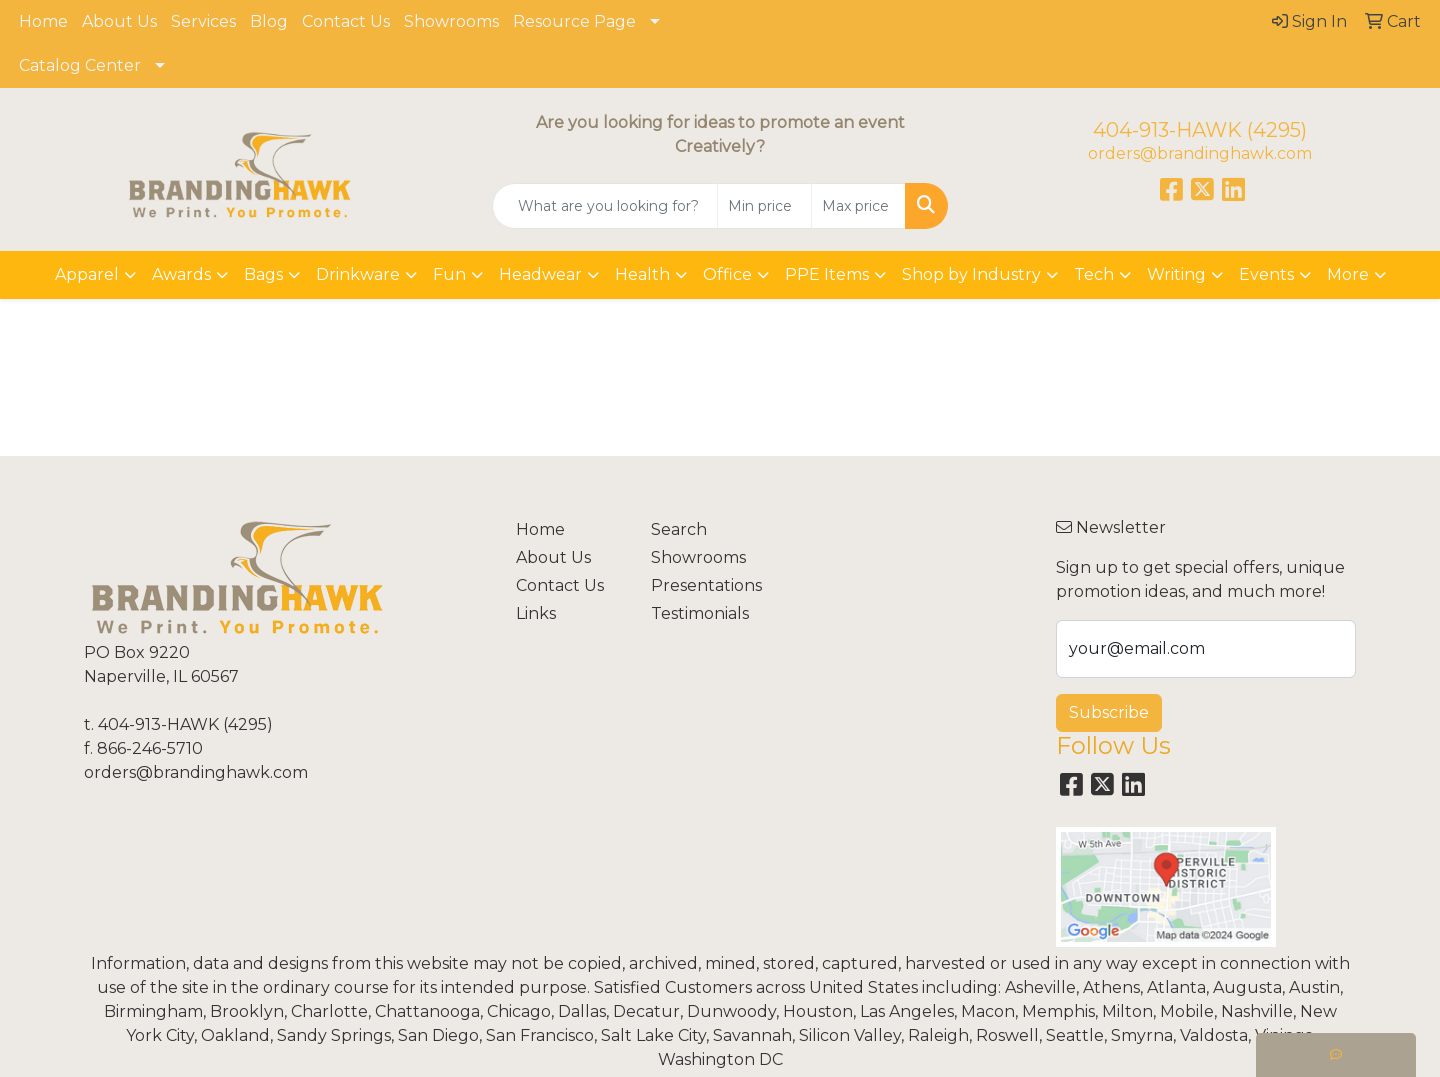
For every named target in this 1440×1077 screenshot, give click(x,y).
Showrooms (451, 21)
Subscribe (1109, 712)
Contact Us (346, 21)
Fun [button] (449, 274)
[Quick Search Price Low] (764, 206)
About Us (119, 21)
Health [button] (642, 274)
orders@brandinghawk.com (1200, 153)
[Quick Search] (605, 206)
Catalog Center (80, 65)
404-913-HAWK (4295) (1200, 130)
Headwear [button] (540, 274)
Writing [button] (1176, 274)
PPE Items (827, 274)
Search (679, 529)
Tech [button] (1094, 274)
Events (1266, 274)
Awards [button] (181, 274)
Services (203, 21)
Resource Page (574, 21)
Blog (269, 21)
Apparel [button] (87, 274)
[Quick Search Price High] (858, 206)
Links (536, 613)
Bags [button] (263, 274)
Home (43, 21)
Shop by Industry (971, 274)
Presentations (706, 585)
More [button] (1348, 274)
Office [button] (727, 274)
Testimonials (700, 613)
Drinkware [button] (358, 274)
